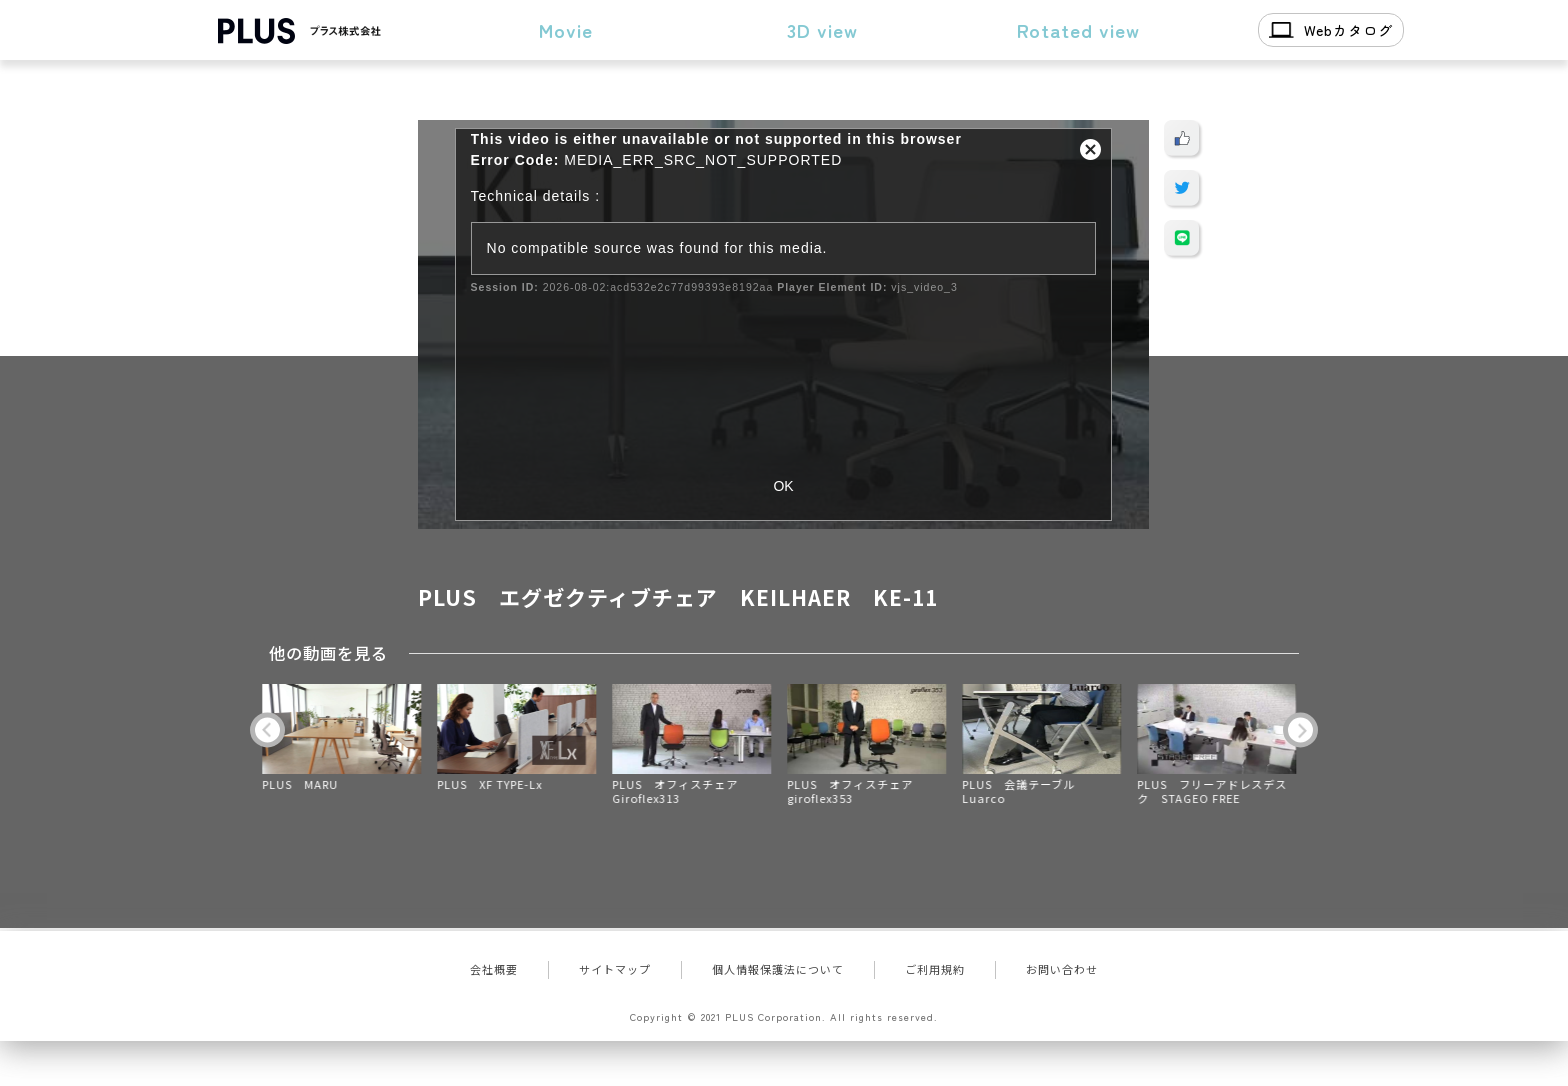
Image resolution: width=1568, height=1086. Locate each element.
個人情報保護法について (778, 969)
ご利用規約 (935, 969)
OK (783, 486)
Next (1300, 729)
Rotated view (1078, 29)
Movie (566, 29)
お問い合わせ (1062, 969)
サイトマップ (615, 969)
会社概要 (494, 969)
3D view (822, 29)
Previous (267, 729)
